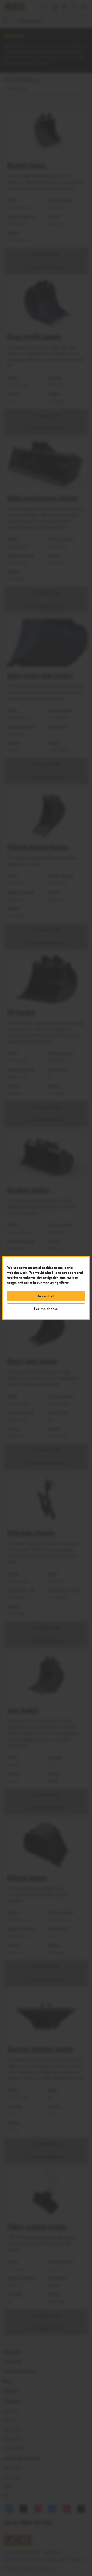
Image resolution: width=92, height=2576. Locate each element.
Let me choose (46, 1309)
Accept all (45, 1296)
